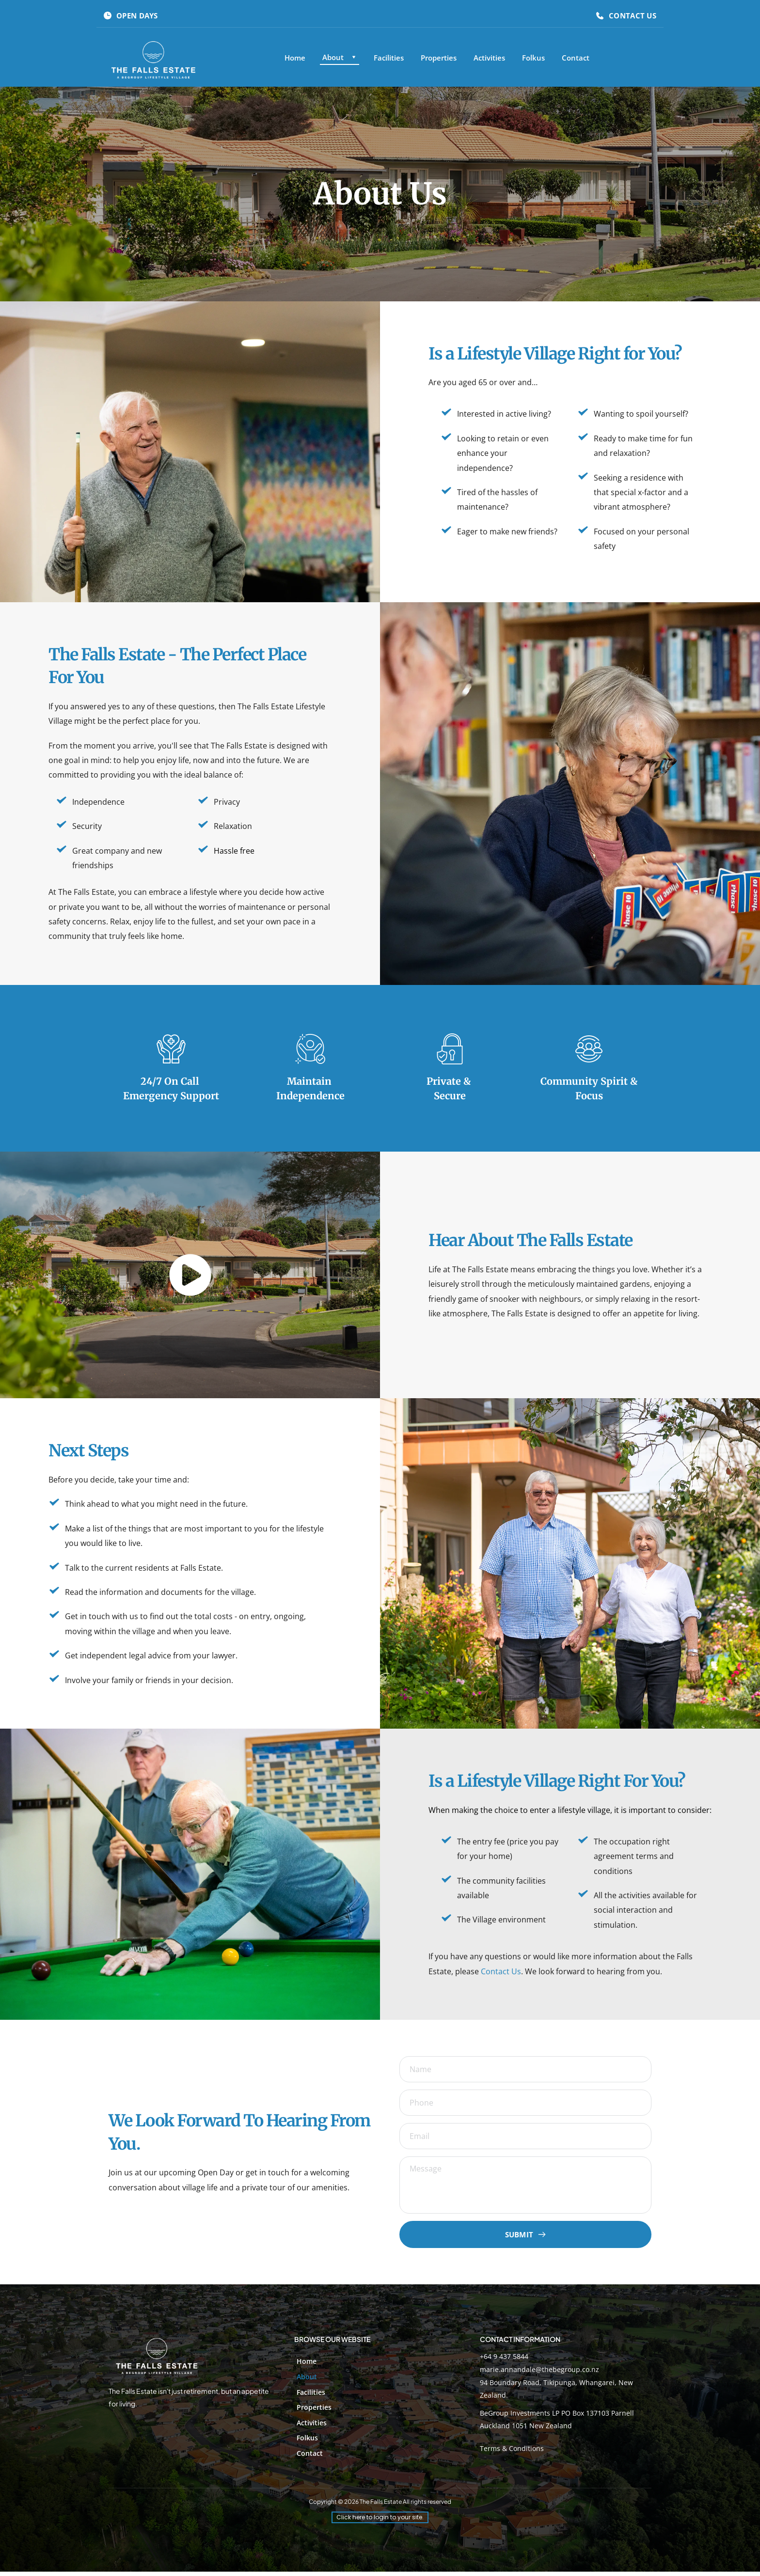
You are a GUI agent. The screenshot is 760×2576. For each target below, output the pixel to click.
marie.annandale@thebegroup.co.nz (539, 2373)
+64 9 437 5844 (504, 2361)
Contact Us (501, 1971)
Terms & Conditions (512, 2452)
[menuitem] (295, 58)
